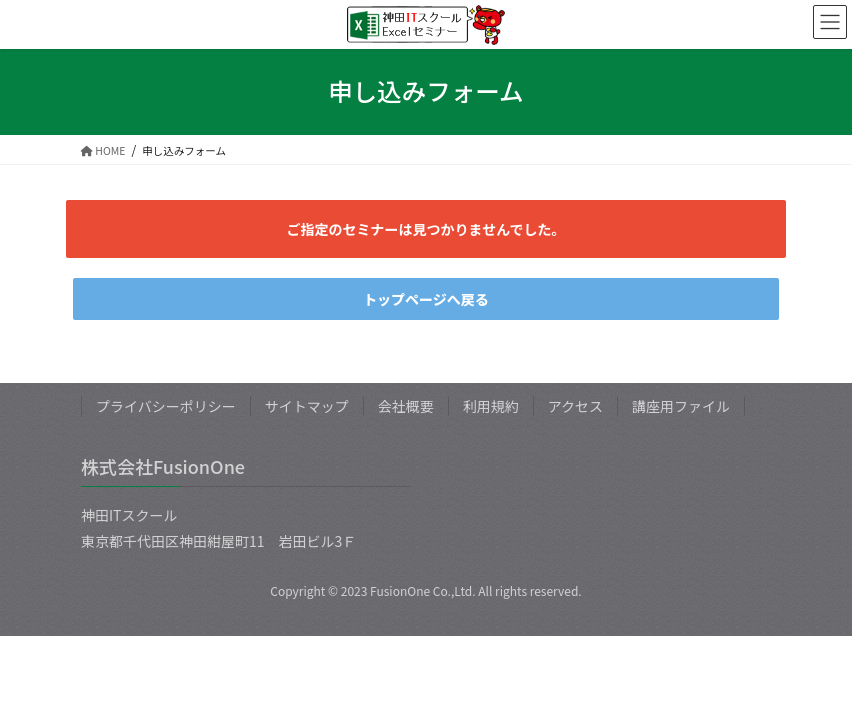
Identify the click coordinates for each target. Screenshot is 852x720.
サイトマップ (307, 406)
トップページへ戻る (426, 299)
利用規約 (491, 406)
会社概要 (406, 406)
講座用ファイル (681, 406)
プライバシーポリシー (166, 406)
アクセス (575, 406)
